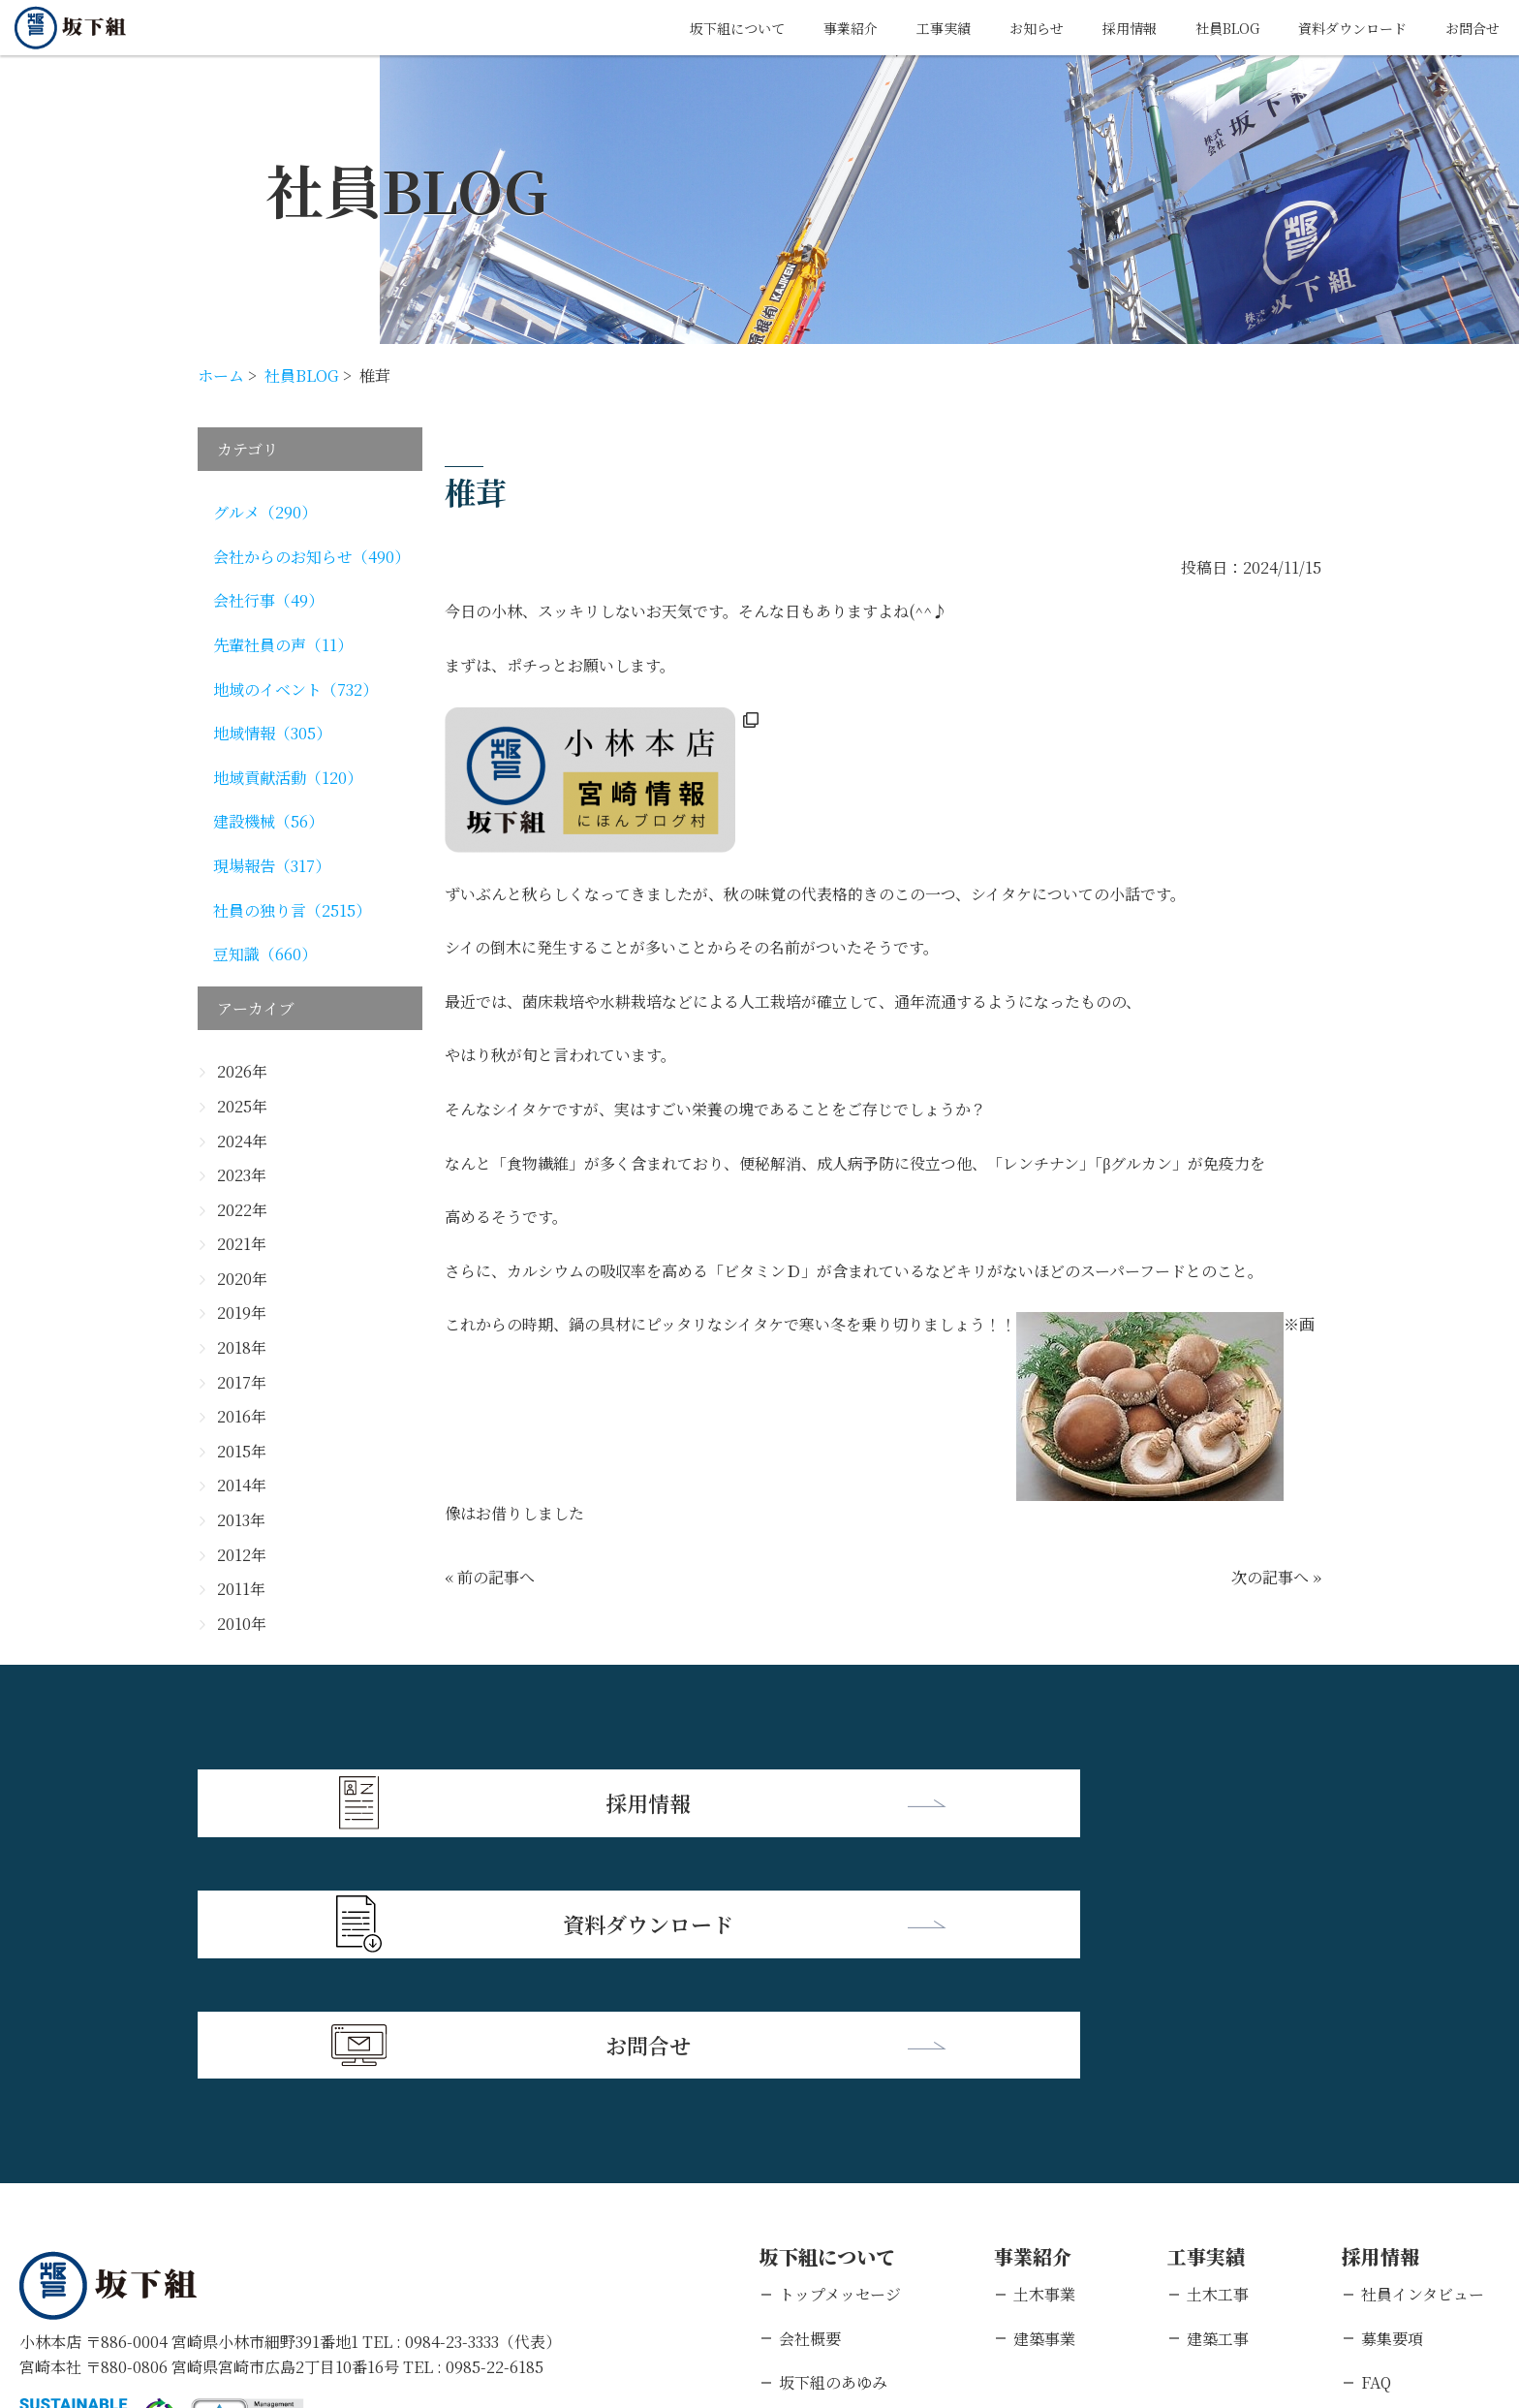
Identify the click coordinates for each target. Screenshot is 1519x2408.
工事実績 (890, 27)
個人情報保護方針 (208, 2282)
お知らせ (991, 27)
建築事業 (1044, 2087)
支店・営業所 (825, 2175)
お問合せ (1469, 27)
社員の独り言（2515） (292, 910)
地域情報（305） (272, 733)
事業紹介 (790, 27)
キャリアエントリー (1430, 2218)
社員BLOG (1199, 27)
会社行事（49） (268, 600)
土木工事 (1218, 2042)
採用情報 (1092, 27)
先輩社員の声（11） (283, 645)
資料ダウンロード (1337, 27)
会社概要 (810, 2087)
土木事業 (1044, 2042)
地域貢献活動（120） (287, 777)
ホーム (221, 375)
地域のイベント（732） (295, 689)
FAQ (1376, 2130)
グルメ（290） (265, 512)
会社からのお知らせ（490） (311, 557)
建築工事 (1218, 2087)
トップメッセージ (840, 2042)
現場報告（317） (271, 866)
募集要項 (1392, 2087)
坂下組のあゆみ (833, 2130)
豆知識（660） (265, 954)
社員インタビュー (1422, 2042)
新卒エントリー (1415, 2175)
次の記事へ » (1276, 1577)
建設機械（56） (268, 821)
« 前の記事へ (490, 1577)
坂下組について (665, 27)
